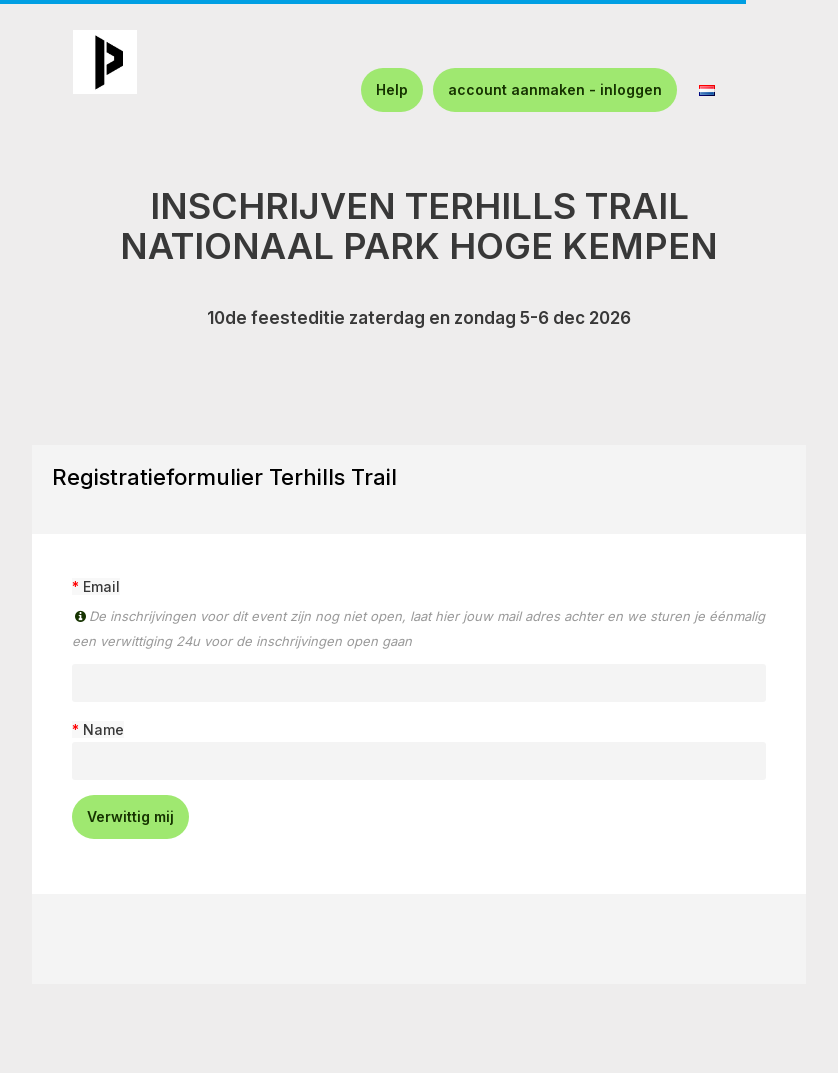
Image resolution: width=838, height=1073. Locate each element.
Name (103, 729)
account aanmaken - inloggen (555, 89)
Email (101, 586)
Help (392, 89)
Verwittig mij (130, 816)
